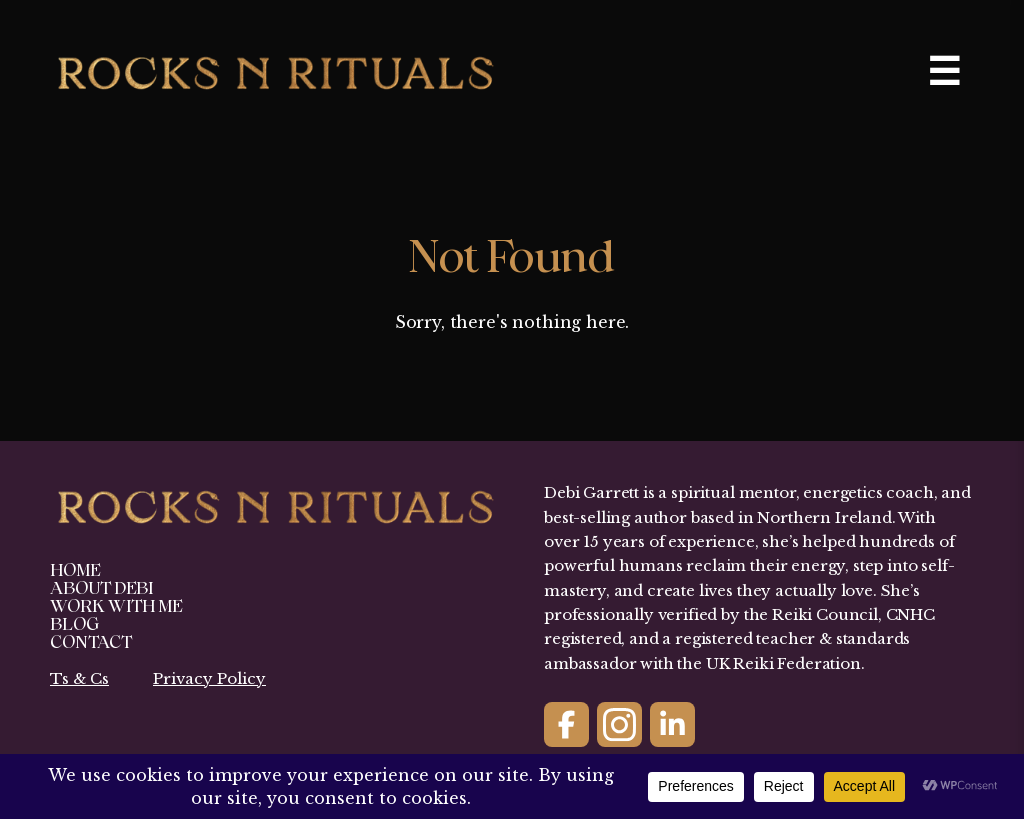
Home (75, 570)
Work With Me (116, 606)
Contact (91, 642)
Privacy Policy (209, 678)
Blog (74, 624)
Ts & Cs (79, 678)
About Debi (101, 588)
